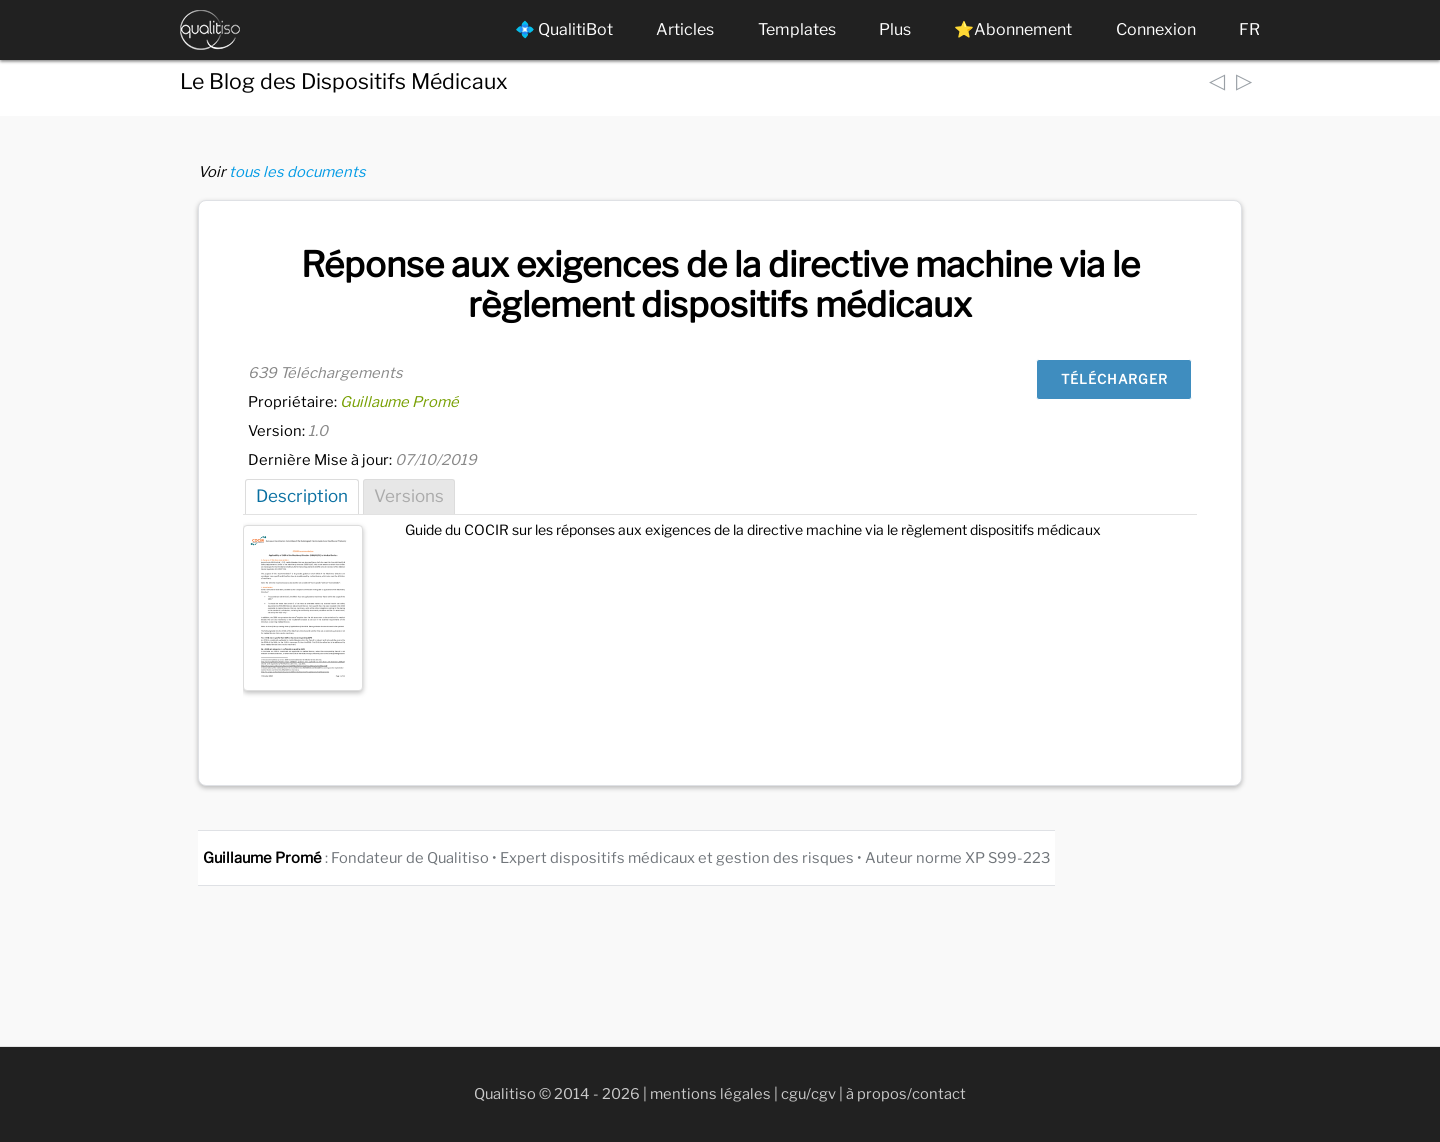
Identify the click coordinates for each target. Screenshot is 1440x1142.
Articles (685, 29)
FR (1249, 29)
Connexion (1156, 29)
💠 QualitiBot (564, 29)
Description (302, 496)
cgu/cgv (808, 1094)
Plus (895, 29)
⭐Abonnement (1013, 29)
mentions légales (710, 1094)
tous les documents (297, 172)
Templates (797, 29)
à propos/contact (906, 1094)
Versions (409, 496)
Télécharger (1114, 379)
